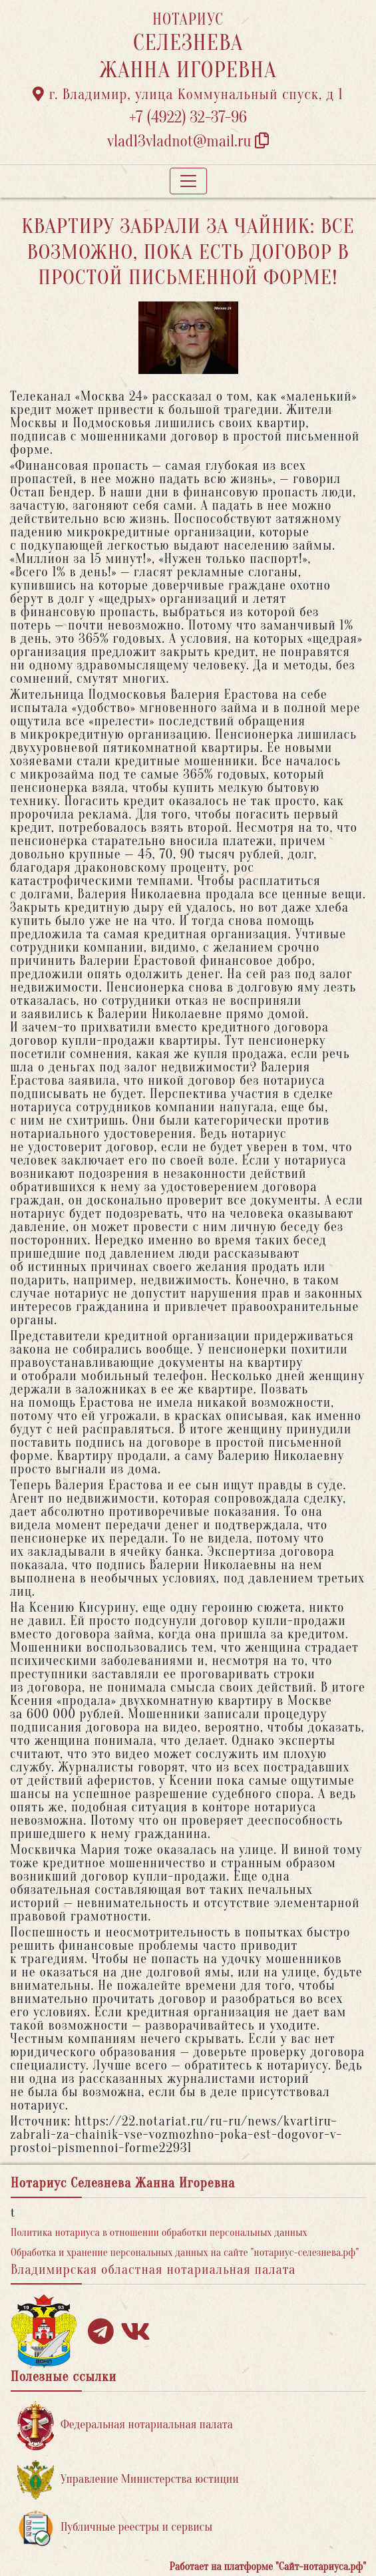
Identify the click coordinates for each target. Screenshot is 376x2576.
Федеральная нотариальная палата (125, 2425)
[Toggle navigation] (188, 181)
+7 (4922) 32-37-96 (188, 117)
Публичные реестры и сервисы (114, 2527)
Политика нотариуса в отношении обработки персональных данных (159, 2233)
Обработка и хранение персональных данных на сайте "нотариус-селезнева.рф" (185, 2253)
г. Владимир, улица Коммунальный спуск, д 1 (188, 94)
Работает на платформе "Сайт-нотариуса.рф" (268, 2567)
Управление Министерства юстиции (128, 2479)
